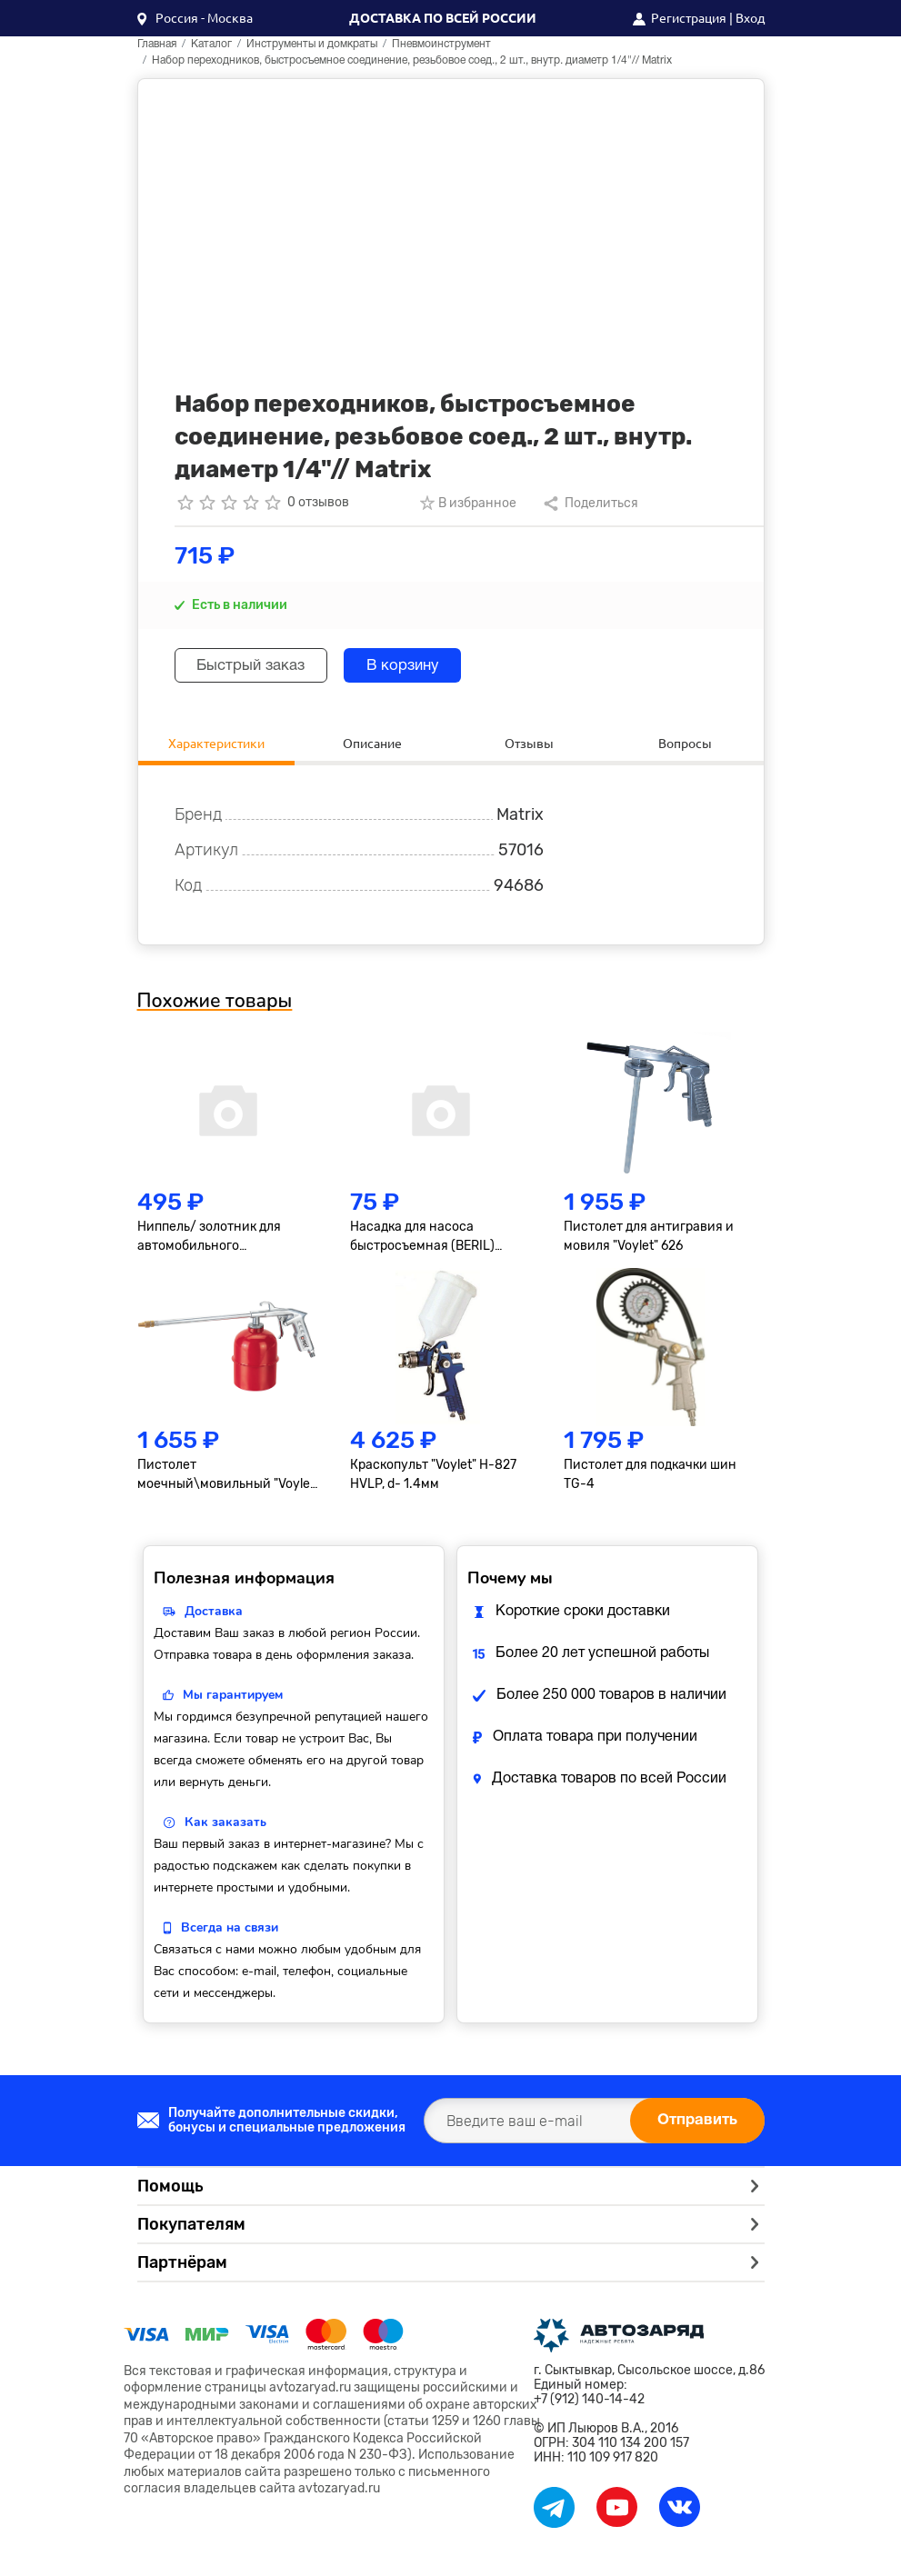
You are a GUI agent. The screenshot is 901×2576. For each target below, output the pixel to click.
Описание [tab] (372, 745)
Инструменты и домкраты (311, 44)
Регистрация (688, 18)
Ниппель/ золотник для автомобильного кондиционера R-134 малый (223, 1241)
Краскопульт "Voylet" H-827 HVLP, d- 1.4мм (433, 1479)
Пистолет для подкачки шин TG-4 (650, 1479)
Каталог (211, 44)
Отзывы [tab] (529, 745)
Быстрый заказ (261, 666)
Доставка (214, 1615)
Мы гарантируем (233, 1699)
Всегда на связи (229, 1932)
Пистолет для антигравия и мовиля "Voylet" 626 (649, 1240)
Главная (156, 44)
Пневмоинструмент (441, 44)
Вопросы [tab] (685, 745)
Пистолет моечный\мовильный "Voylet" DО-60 (228, 1480)
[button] (195, 18)
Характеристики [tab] (216, 745)
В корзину (431, 666)
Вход (750, 18)
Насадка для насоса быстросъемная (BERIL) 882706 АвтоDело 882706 (428, 1241)
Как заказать (225, 1826)
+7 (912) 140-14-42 (589, 2404)
